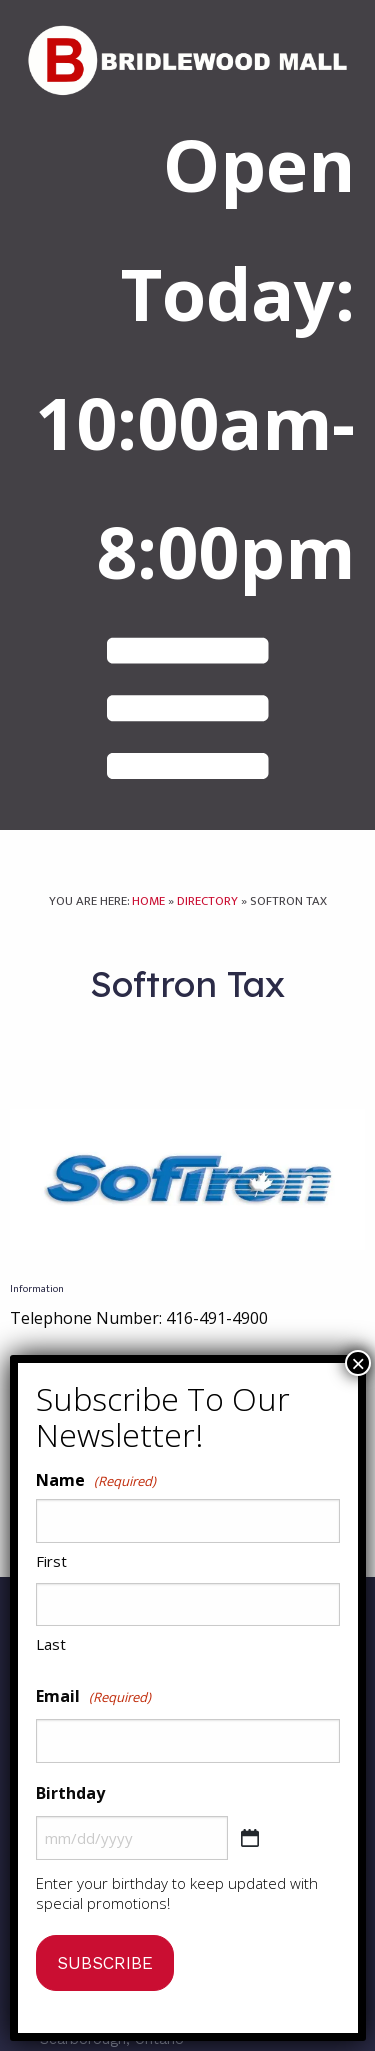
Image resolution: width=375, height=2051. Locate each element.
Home (148, 901)
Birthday (70, 1793)
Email (93, 1697)
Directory (207, 901)
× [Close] (358, 1363)
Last (51, 1644)
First (51, 1561)
